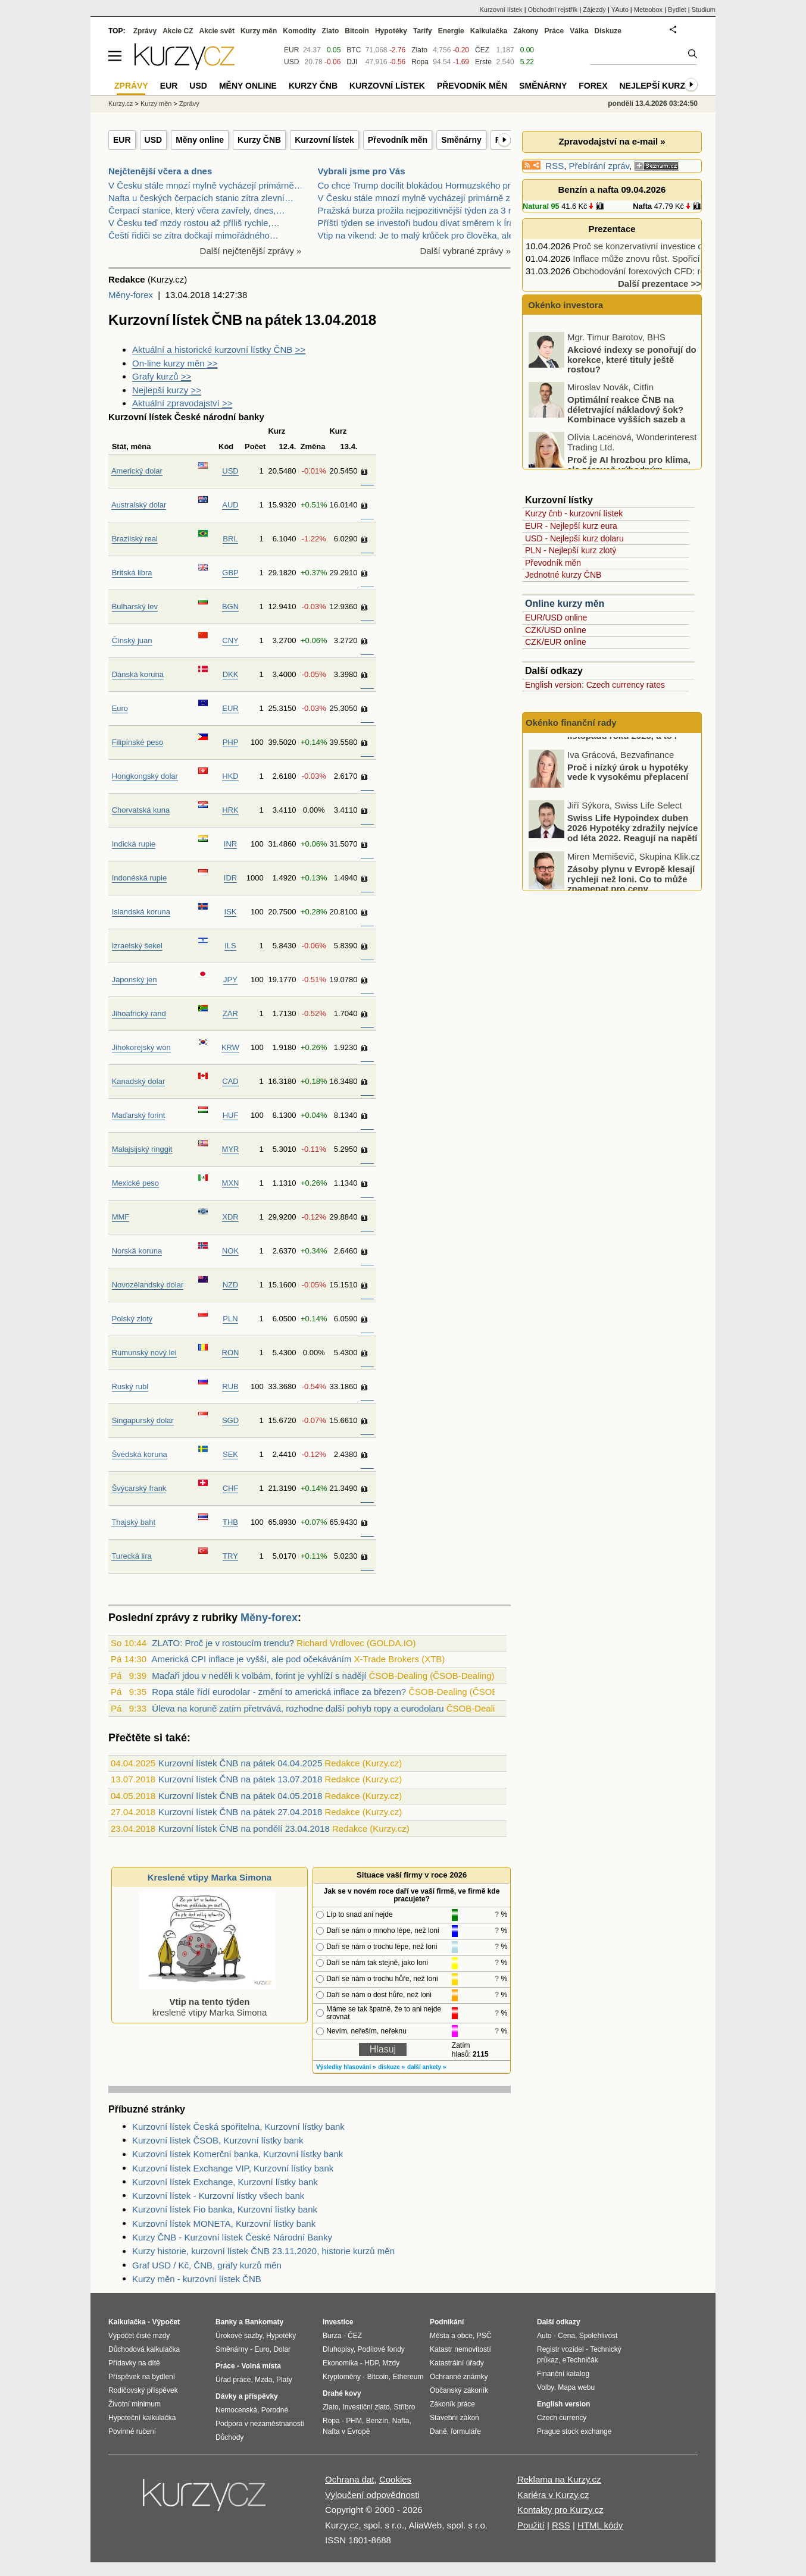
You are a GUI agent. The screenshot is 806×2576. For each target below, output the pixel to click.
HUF (231, 1115)
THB (230, 1522)
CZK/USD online (555, 630)
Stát (119, 446)
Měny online (200, 140)
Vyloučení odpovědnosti (372, 2495)
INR (230, 843)
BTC (353, 50)
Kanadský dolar (138, 1081)
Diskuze (608, 31)
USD (154, 140)
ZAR (230, 1013)
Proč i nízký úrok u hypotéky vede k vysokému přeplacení (627, 811)
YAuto (620, 9)
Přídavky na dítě (134, 2363)
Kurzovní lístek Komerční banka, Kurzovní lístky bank (237, 2154)
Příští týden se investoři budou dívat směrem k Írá (416, 223)
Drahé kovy (342, 2393)
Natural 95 (541, 206)
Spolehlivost (598, 2335)
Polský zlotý (132, 1318)
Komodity (299, 31)
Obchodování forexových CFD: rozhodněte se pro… (675, 271)
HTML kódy (600, 2525)
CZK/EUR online (555, 642)
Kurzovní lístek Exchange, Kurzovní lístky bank (225, 2182)
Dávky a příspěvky (246, 2396)
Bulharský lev (135, 606)
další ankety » (426, 2067)
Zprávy (145, 31)
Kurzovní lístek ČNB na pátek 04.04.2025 (240, 1763)
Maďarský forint (138, 1115)
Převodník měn (397, 140)
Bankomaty (264, 2322)
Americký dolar (137, 470)
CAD (230, 1081)
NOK (230, 1250)
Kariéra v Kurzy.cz (553, 2495)
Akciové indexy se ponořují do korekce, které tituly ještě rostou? (631, 398)
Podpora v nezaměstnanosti (259, 2424)
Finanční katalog (563, 2374)
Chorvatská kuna (141, 810)
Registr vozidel (560, 2349)
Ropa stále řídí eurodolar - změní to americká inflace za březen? (279, 1692)
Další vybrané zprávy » (465, 251)
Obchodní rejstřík (553, 9)
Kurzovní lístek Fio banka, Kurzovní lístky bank (224, 2209)
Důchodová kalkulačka (144, 2349)
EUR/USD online (556, 617)
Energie (451, 31)
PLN (230, 1318)
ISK (230, 911)
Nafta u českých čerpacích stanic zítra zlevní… (200, 198)
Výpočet (166, 2322)
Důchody (229, 2437)
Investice (338, 2322)
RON (230, 1352)
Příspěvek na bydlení (141, 2377)
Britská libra (132, 572)
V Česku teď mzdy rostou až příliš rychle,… (194, 223)
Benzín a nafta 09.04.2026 (612, 189)
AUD (230, 504)
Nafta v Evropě (346, 2431)
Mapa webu (576, 2387)
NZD (231, 1284)
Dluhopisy (338, 2349)
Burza (332, 2335)
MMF (121, 1216)
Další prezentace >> (659, 283)
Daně (438, 2431)
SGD (230, 1420)
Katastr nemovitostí (460, 2349)
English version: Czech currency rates (595, 685)
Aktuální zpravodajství (182, 403)
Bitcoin (357, 31)
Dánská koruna (138, 674)
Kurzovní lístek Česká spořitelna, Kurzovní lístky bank (238, 2126)
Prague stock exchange (574, 2431)
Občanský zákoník (459, 2390)
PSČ (484, 2335)
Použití (531, 2525)
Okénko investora (564, 305)
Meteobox (648, 9)
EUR (122, 140)
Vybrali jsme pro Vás (361, 171)
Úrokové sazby (238, 2335)
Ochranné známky (459, 2377)
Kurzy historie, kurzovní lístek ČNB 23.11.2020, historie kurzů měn (263, 2251)
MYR (230, 1149)
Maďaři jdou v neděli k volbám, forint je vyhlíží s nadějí (259, 1676)
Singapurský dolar (143, 1420)
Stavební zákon (454, 2418)
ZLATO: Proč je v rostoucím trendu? (223, 1643)
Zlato (419, 50)
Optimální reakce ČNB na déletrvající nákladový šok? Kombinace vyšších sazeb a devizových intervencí (607, 453)
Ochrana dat (349, 2479)
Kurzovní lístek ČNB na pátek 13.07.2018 (240, 1779)
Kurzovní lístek (324, 140)
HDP (371, 2363)
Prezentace (611, 229)
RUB (230, 1386)
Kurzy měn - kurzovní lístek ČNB (196, 2279)
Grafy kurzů (161, 376)
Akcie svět (217, 31)
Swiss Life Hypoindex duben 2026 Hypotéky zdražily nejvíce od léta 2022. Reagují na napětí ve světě (632, 872)
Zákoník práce (452, 2404)
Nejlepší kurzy (166, 390)
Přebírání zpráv (599, 166)
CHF (231, 1488)
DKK (231, 674)
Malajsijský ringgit (142, 1149)
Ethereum (407, 2377)
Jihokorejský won (141, 1047)
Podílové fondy (380, 2349)
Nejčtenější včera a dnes (160, 171)
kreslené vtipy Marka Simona (207, 2001)
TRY (230, 1556)
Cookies (395, 2479)
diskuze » (391, 2067)
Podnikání (447, 2322)
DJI (351, 62)
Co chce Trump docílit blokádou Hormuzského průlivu (423, 185)
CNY (230, 640)
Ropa (420, 62)
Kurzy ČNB (259, 140)
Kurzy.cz (120, 103)
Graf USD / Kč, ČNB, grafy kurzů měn (207, 2265)
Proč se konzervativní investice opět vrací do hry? (671, 246)
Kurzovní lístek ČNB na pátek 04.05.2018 (240, 1796)
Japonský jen (134, 979)
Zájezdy (594, 9)
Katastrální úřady (457, 2363)
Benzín (377, 2421)
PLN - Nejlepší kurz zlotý (570, 550)
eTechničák (580, 2360)
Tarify (422, 31)
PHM (354, 2421)
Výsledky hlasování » (346, 2067)
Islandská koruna (141, 911)
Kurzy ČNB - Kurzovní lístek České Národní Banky (232, 2237)
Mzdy (391, 2363)
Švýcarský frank (139, 1488)
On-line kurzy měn (174, 363)
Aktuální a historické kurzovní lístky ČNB (218, 349)
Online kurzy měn (564, 603)
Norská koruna (137, 1250)
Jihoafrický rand (139, 1013)
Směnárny (461, 140)
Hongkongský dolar (145, 776)
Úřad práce (233, 2380)
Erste (483, 62)
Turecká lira (131, 1556)
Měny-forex (130, 295)
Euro (120, 708)
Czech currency (561, 2418)
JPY (230, 979)
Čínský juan (132, 640)
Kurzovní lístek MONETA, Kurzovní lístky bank (223, 2223)
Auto (544, 2335)
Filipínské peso (138, 742)
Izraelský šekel (137, 945)
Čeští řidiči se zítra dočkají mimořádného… (193, 235)
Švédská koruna (139, 1454)
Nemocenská (236, 2410)
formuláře (466, 2431)
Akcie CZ (178, 31)
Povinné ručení (132, 2431)
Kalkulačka (489, 31)
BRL (230, 538)
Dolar (281, 2349)
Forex (593, 85)
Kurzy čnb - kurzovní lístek (574, 513)
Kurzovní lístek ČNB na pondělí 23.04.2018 (244, 1828)
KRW (230, 1047)
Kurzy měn (258, 31)
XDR (230, 1216)
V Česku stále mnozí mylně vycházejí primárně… (205, 185)
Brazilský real (135, 538)
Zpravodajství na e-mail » (611, 141)
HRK (230, 810)
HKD (230, 776)
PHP (231, 742)
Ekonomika (340, 2363)
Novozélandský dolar (148, 1284)
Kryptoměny (342, 2377)
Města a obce (451, 2335)
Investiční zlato (365, 2407)
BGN (230, 606)
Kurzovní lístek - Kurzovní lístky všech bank (218, 2195)
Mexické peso (135, 1183)
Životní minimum (134, 2404)
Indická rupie (134, 843)
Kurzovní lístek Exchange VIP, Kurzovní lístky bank (232, 2168)
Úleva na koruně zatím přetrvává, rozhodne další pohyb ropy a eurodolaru (297, 1708)
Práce (554, 31)
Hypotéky (391, 31)
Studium (704, 9)
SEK (230, 1454)
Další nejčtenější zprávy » (251, 251)
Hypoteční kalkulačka (142, 2418)
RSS (554, 166)
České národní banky (219, 417)
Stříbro (404, 2407)
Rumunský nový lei (144, 1352)
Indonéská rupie (139, 877)
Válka (579, 31)
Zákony (525, 31)
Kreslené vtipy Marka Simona (209, 1877)
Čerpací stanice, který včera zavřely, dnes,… (196, 210)
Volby (545, 2387)
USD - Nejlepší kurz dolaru (574, 538)
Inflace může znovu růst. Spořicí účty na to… (661, 258)
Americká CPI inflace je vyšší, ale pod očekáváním (251, 1659)
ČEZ (482, 50)
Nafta (642, 206)
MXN (230, 1183)
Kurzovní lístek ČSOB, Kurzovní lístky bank (218, 2140)
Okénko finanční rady (571, 722)
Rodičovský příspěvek (143, 2390)
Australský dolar (138, 504)
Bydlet (677, 9)
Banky (226, 2322)
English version (563, 2404)
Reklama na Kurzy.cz (559, 2479)
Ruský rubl (130, 1386)
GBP (230, 572)
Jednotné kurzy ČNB (563, 574)
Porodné (274, 2410)
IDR (230, 877)
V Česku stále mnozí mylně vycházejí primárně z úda (423, 198)
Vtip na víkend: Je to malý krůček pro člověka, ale (416, 235)
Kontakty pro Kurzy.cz (560, 2510)
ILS (230, 945)
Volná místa (260, 2366)
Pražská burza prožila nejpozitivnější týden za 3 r (414, 210)
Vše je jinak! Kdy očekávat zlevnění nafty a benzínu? (623, 343)
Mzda (263, 2380)
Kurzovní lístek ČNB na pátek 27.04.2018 (240, 1812)
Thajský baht (133, 1522)
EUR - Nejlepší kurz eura (571, 526)
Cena (566, 2335)
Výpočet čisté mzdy (139, 2335)
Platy (284, 2380)
